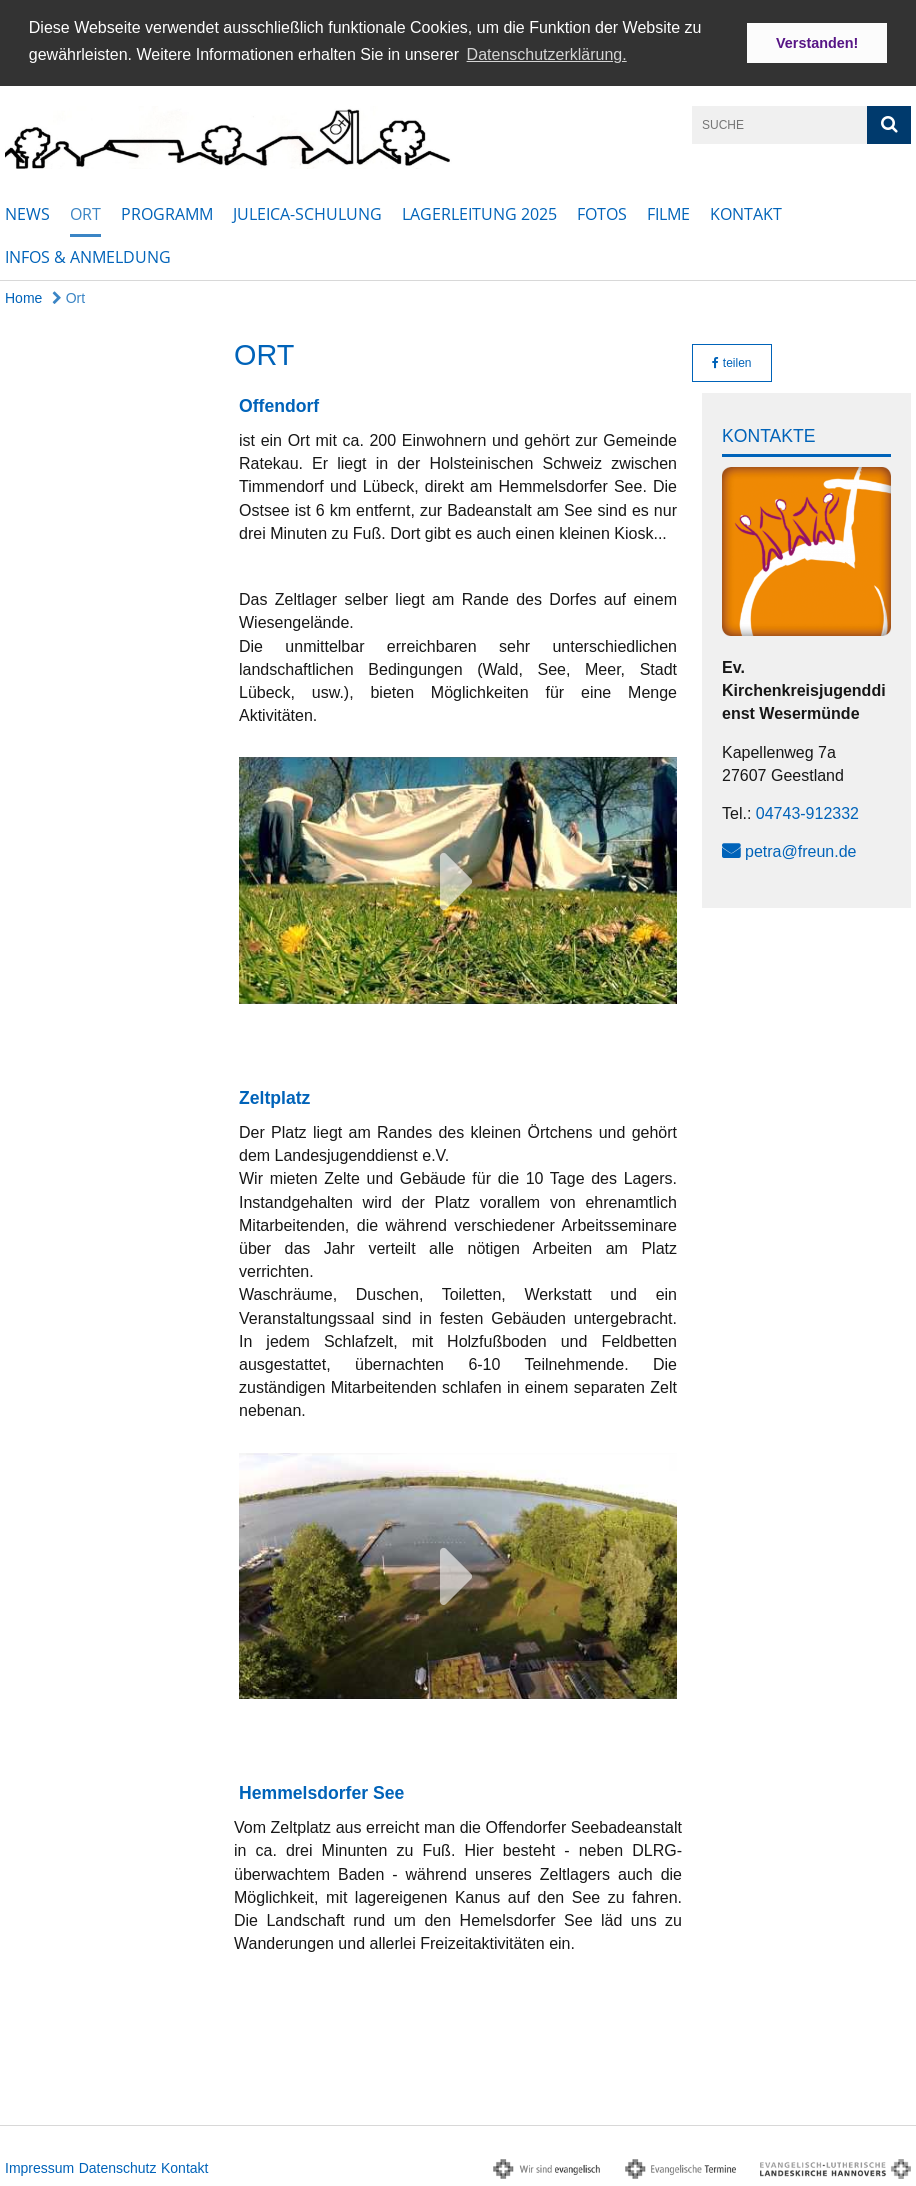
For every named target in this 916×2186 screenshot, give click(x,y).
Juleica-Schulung (307, 212)
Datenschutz (118, 2166)
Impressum (39, 2166)
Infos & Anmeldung (88, 255)
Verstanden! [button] (817, 43)
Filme (668, 212)
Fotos (602, 212)
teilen (731, 361)
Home (23, 296)
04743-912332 (807, 811)
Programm (167, 212)
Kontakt (746, 212)
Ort (85, 212)
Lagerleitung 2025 (479, 212)
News (27, 212)
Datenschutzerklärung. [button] (547, 54)
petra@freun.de (800, 849)
